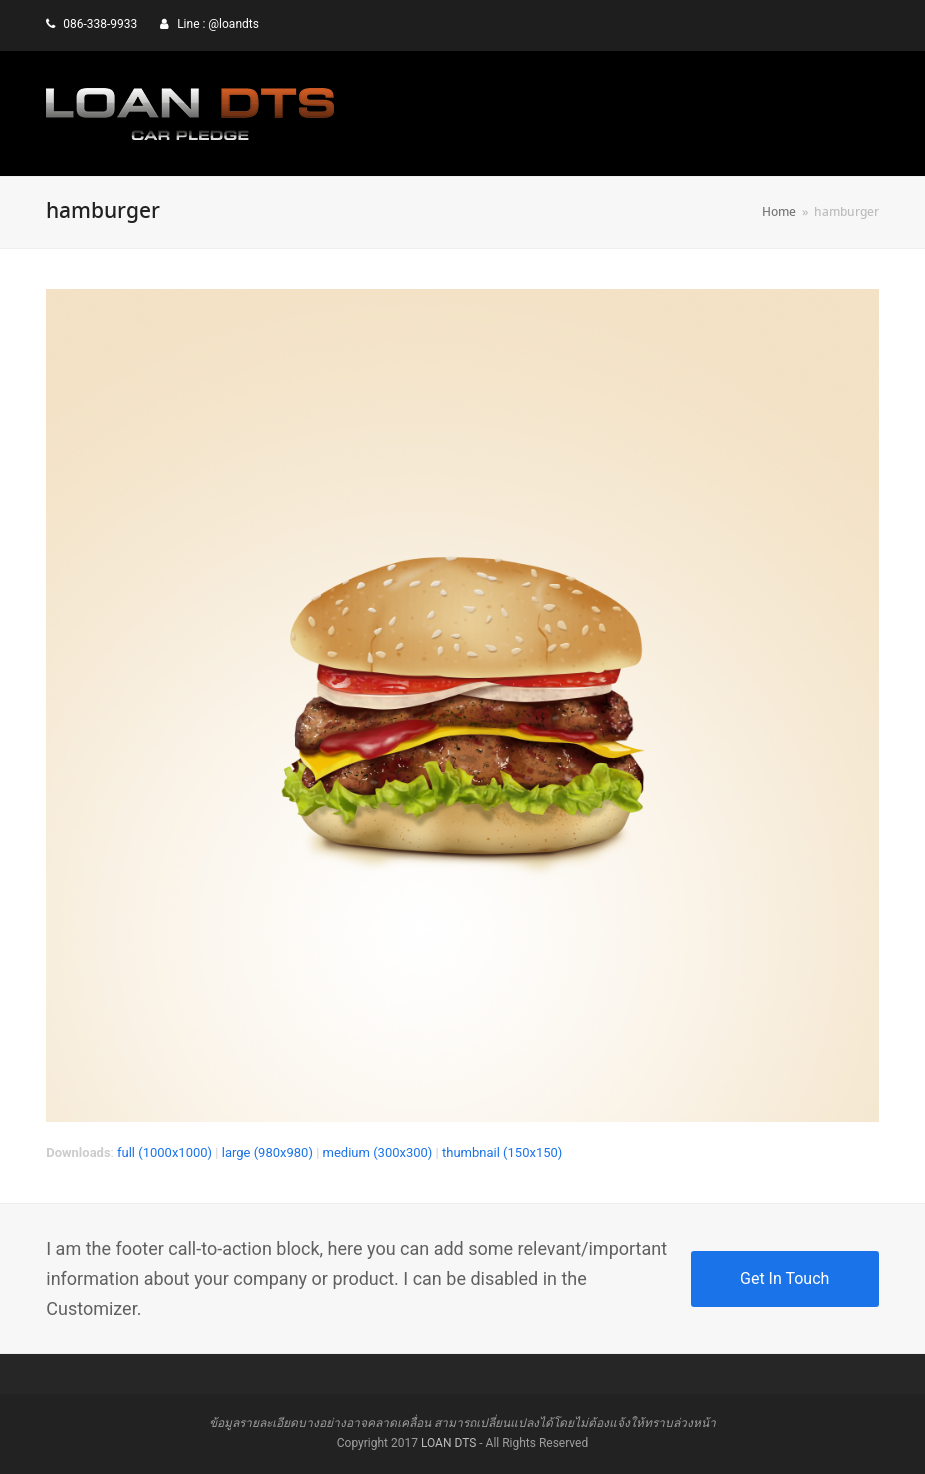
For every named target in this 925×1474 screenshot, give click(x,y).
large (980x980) (267, 1152)
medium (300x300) (378, 1152)
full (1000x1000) (164, 1152)
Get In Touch (784, 1278)
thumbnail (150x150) (502, 1152)
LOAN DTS (448, 1443)
